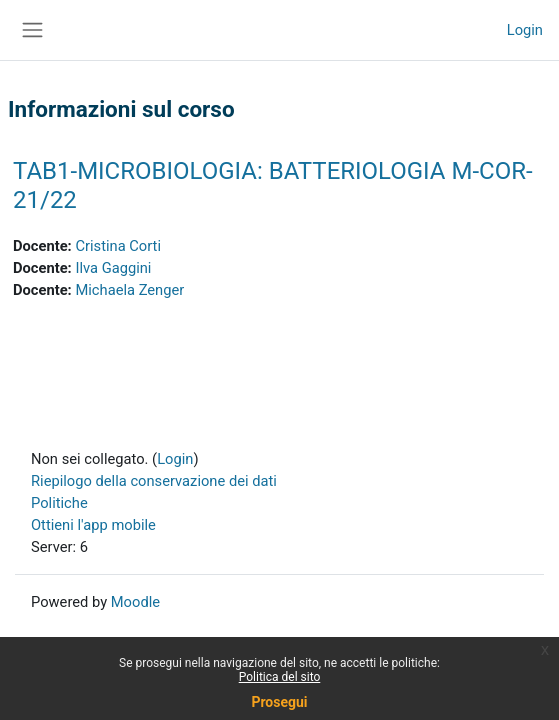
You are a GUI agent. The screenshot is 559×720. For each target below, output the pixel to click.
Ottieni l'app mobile (93, 525)
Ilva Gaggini (113, 268)
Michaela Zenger (129, 290)
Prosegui (279, 702)
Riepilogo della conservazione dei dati (154, 481)
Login (525, 30)
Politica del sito (280, 677)
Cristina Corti (118, 246)
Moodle (135, 602)
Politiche (59, 503)
